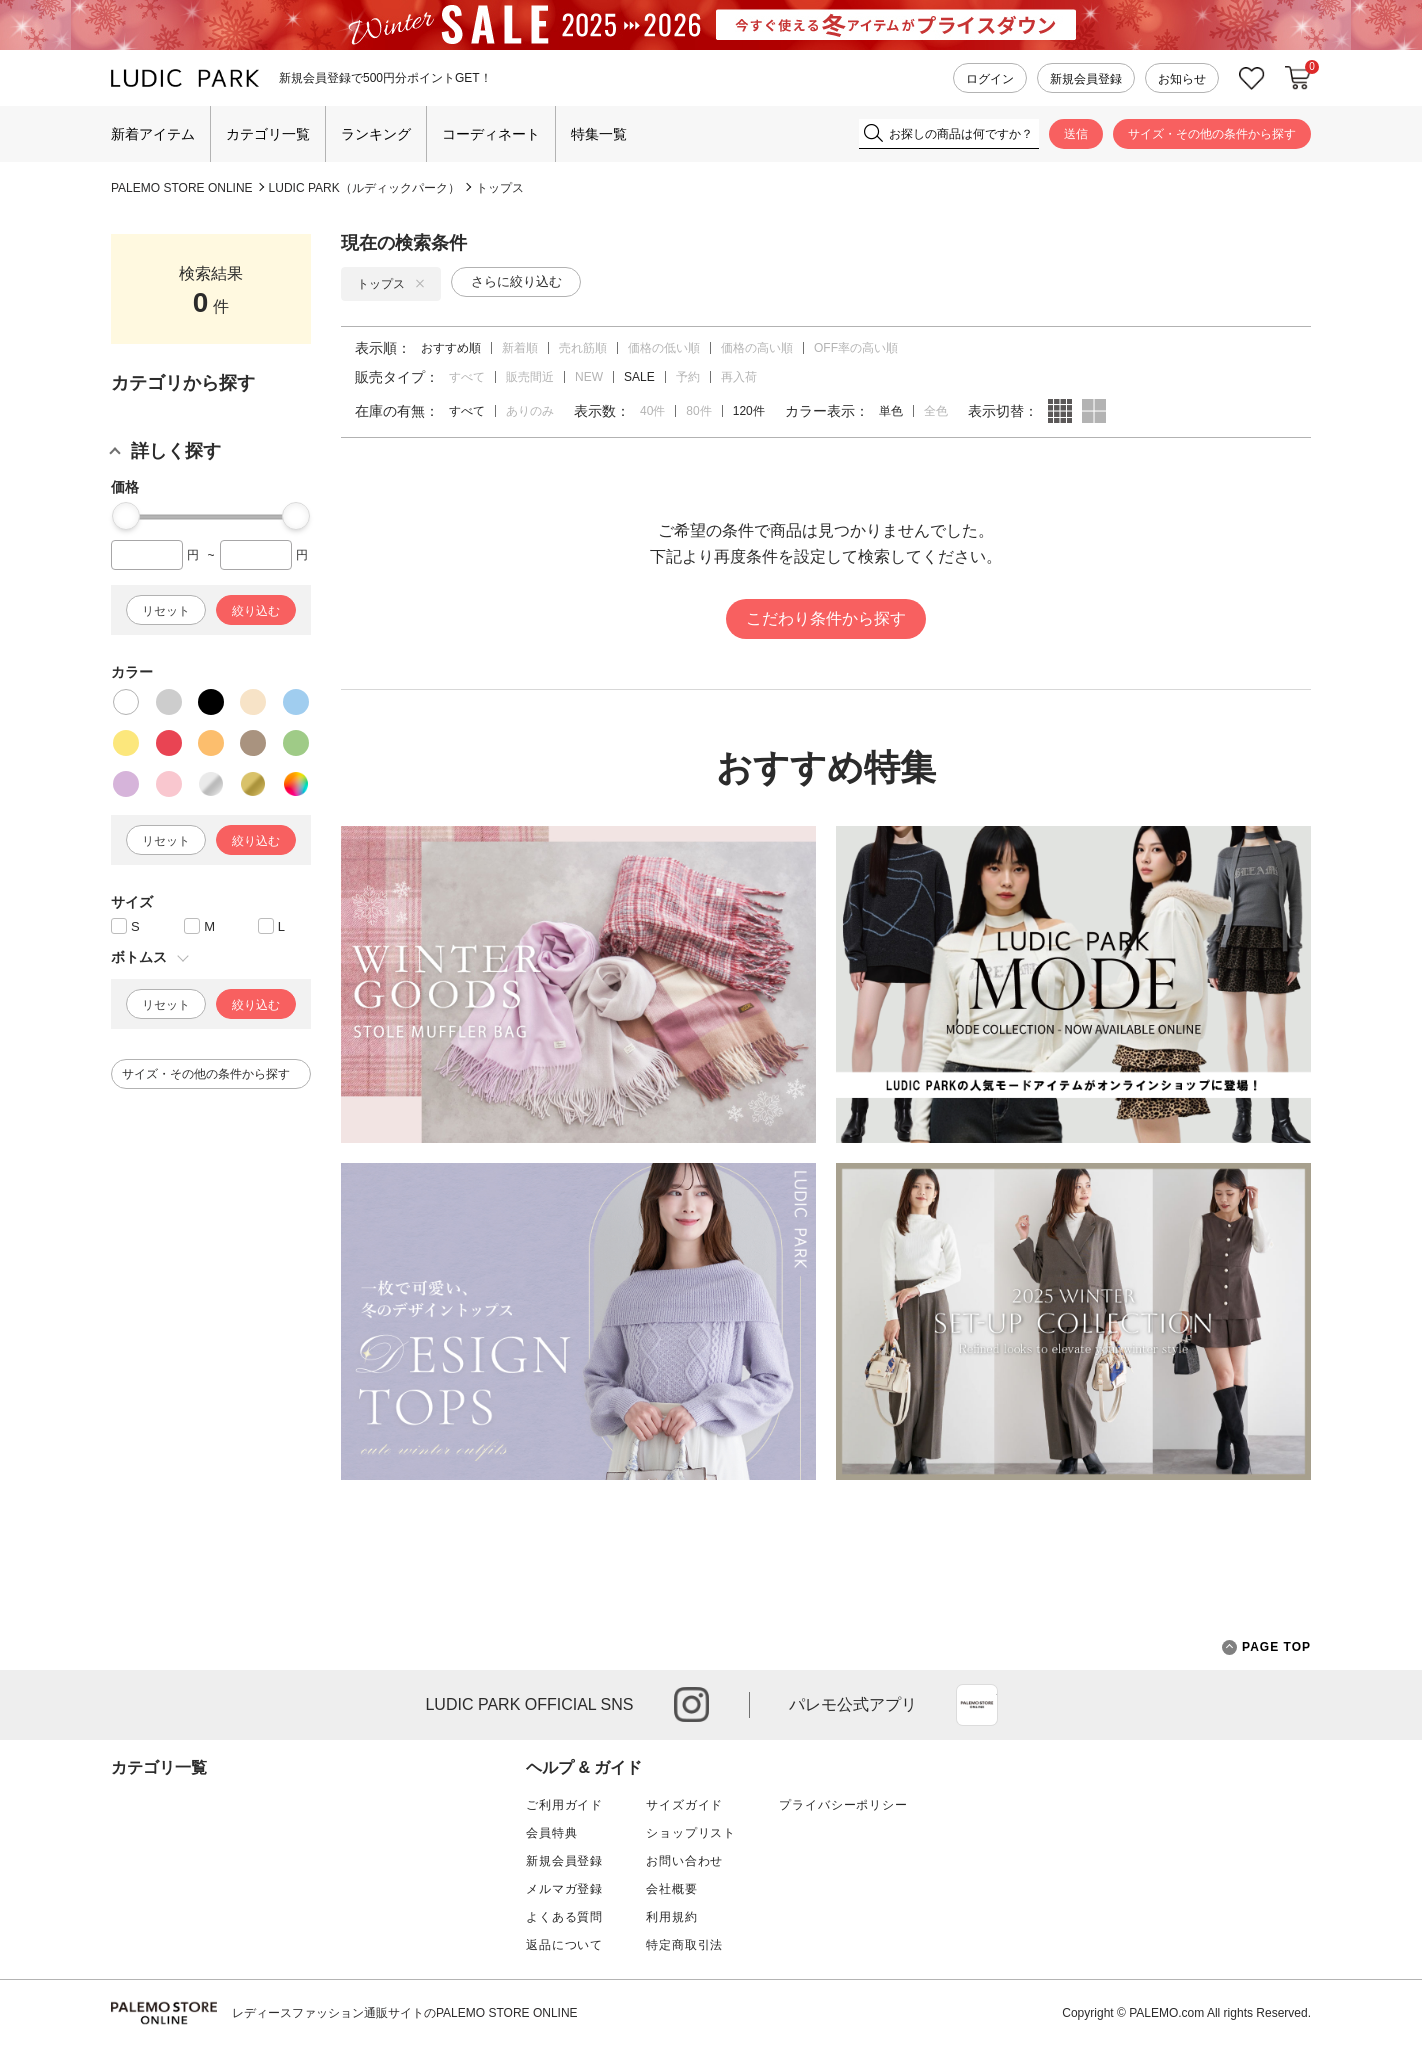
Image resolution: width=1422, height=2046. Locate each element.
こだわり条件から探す (826, 618)
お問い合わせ (684, 1861)
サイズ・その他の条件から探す (1212, 134)
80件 (698, 411)
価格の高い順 (757, 348)
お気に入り (1252, 78)
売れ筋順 (583, 348)
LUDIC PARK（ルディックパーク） (364, 188)
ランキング (376, 134)
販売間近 (530, 377)
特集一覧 (599, 134)
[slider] (126, 516)
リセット (166, 611)
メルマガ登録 (564, 1889)
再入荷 (739, 377)
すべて (467, 377)
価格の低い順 (664, 348)
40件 (652, 411)
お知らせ (1182, 79)
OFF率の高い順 (856, 348)
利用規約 (671, 1917)
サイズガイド (684, 1805)
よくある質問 (564, 1917)
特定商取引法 (684, 1945)
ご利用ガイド (564, 1805)
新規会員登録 (1086, 79)
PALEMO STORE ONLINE (182, 188)
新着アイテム (153, 134)
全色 (936, 411)
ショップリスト (691, 1833)
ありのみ (530, 411)
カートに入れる (1298, 78)
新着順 (520, 348)
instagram (691, 1704)
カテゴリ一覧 (268, 134)
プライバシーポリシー (843, 1805)
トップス (500, 188)
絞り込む (256, 611)
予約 (688, 377)
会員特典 (551, 1833)
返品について (564, 1945)
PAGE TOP (1266, 1647)
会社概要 (671, 1889)
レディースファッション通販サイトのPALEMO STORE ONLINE (405, 2013)
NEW (589, 377)
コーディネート (491, 134)
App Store (977, 1705)
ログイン (990, 79)
